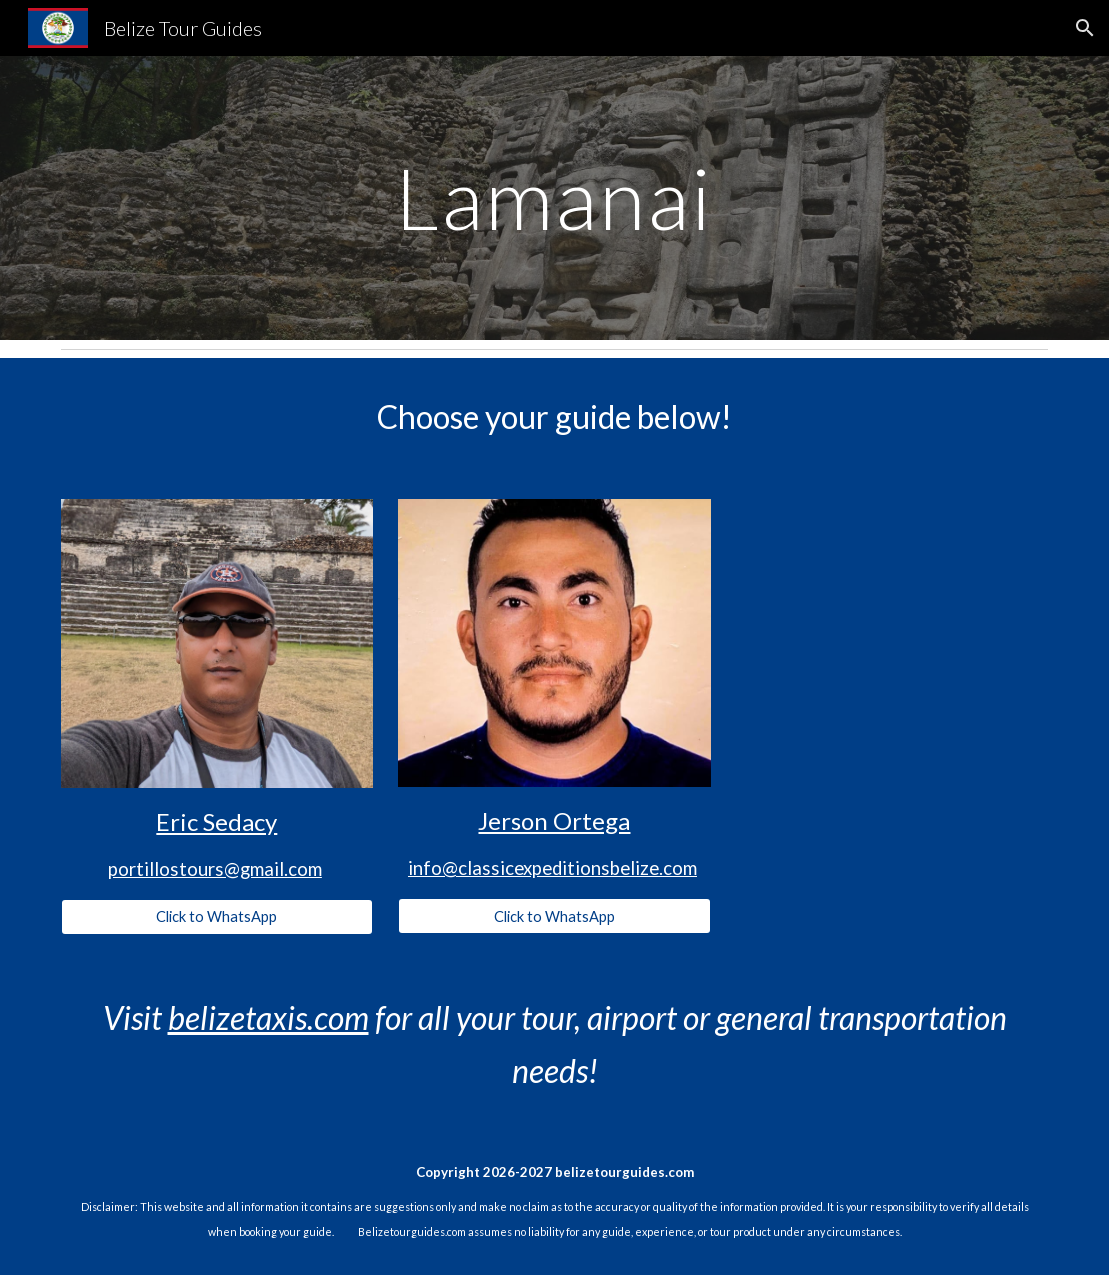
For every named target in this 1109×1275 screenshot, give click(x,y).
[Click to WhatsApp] (217, 916)
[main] (554, 197)
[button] (1085, 28)
